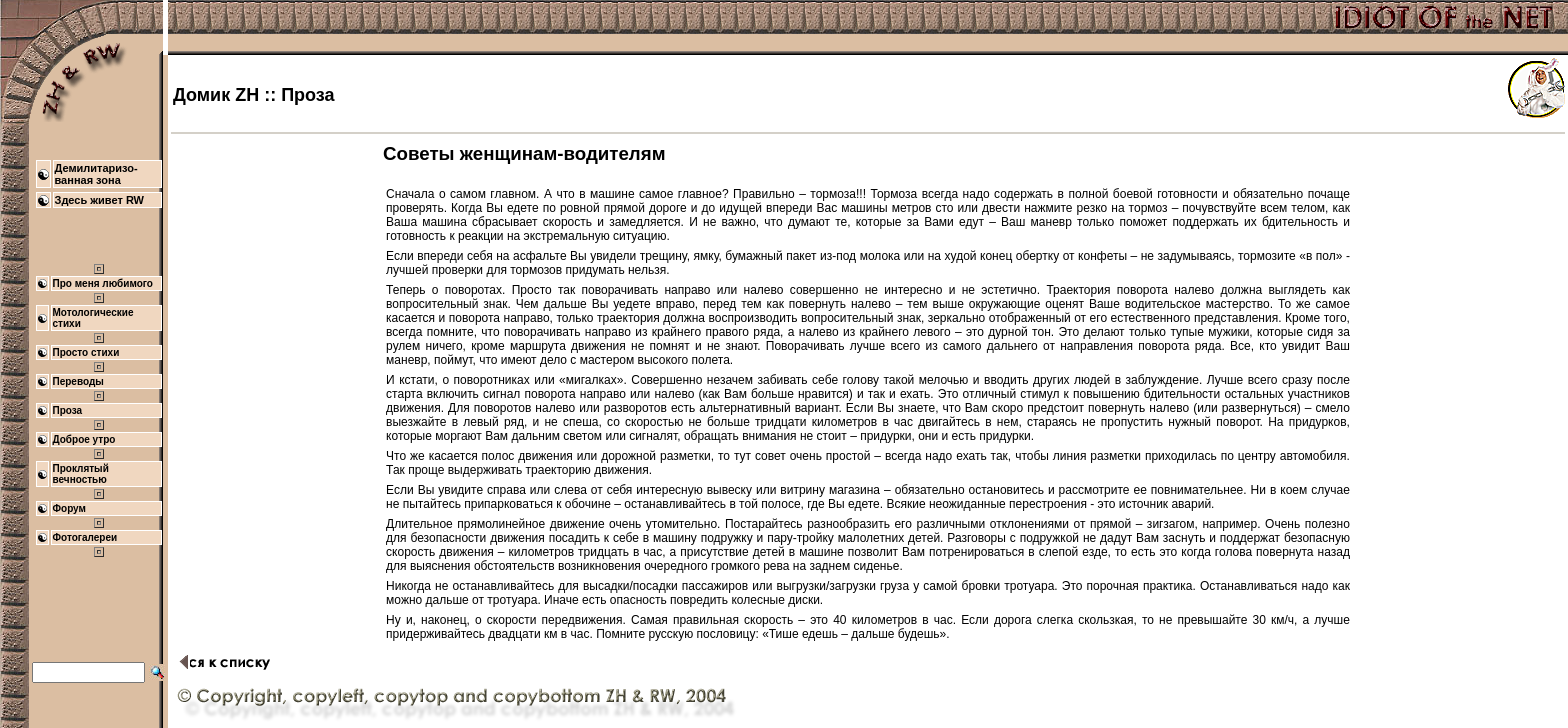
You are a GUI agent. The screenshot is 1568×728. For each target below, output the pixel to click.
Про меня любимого (103, 283)
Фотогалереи (85, 537)
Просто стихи (86, 352)
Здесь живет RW (100, 200)
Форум (69, 508)
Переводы (78, 381)
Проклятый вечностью (81, 474)
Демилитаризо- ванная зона (96, 174)
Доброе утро (84, 439)
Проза (68, 410)
